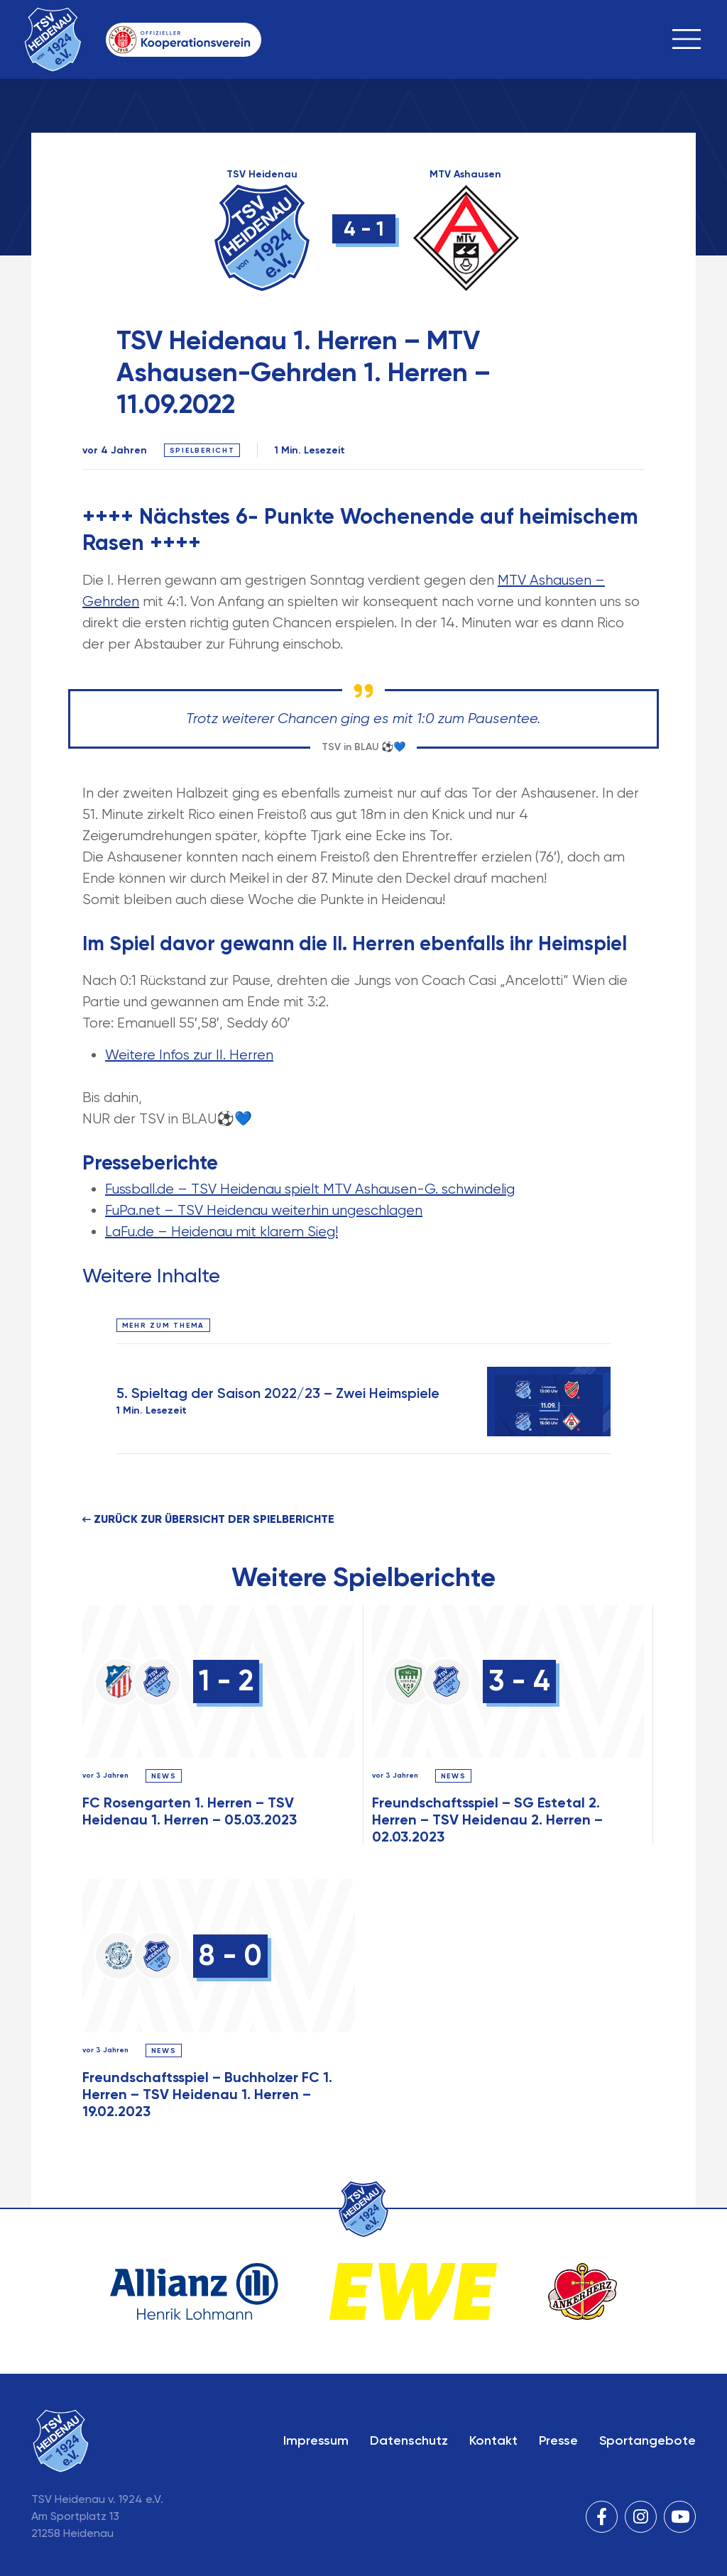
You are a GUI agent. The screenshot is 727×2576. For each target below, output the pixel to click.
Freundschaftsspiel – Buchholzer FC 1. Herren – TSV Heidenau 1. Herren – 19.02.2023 (207, 2094)
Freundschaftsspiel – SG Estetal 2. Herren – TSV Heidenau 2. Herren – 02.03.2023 (487, 1819)
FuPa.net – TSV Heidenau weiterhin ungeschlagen (263, 1210)
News (164, 1776)
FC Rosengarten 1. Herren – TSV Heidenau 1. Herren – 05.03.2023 (189, 1811)
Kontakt (493, 2440)
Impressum (316, 2440)
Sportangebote (647, 2440)
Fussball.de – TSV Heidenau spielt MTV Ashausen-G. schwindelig (310, 1189)
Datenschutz (409, 2440)
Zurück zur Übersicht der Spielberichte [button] (208, 1519)
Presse (558, 2440)
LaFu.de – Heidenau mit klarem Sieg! (221, 1231)
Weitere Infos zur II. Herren (189, 1055)
